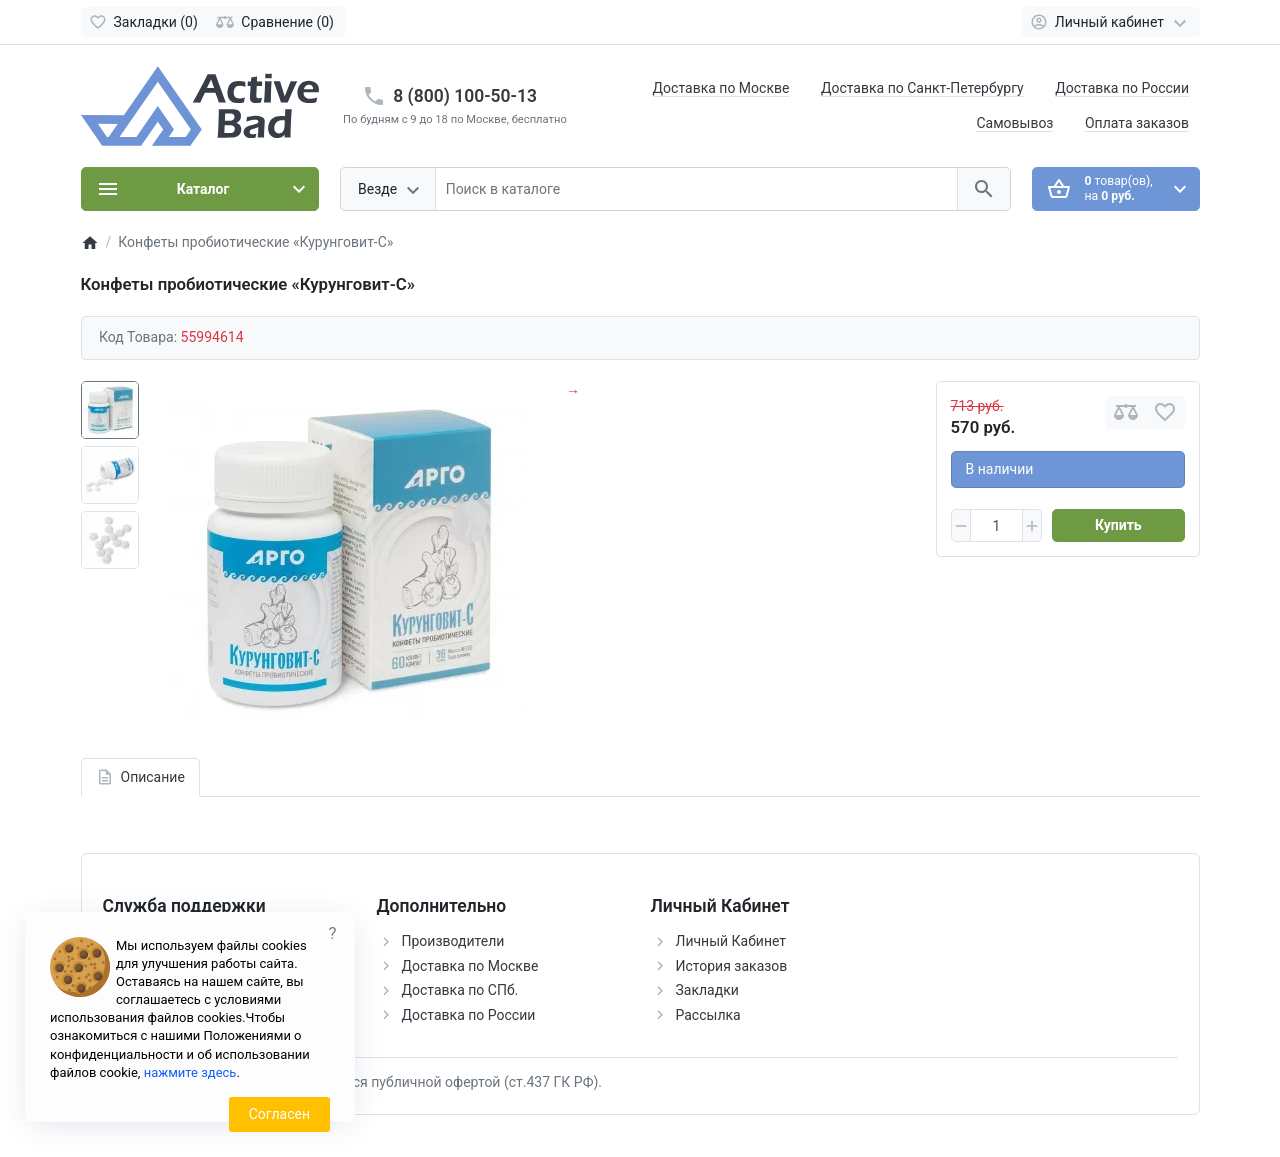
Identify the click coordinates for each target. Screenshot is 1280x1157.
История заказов (732, 966)
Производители (453, 941)
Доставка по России (1122, 88)
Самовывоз (1014, 123)
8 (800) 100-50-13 (465, 96)
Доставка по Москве (721, 88)
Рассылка (708, 1015)
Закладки (707, 990)
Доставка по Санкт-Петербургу (922, 88)
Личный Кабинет (731, 941)
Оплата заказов (1137, 123)
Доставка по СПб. (460, 990)
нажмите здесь (190, 1072)
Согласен (279, 1114)
